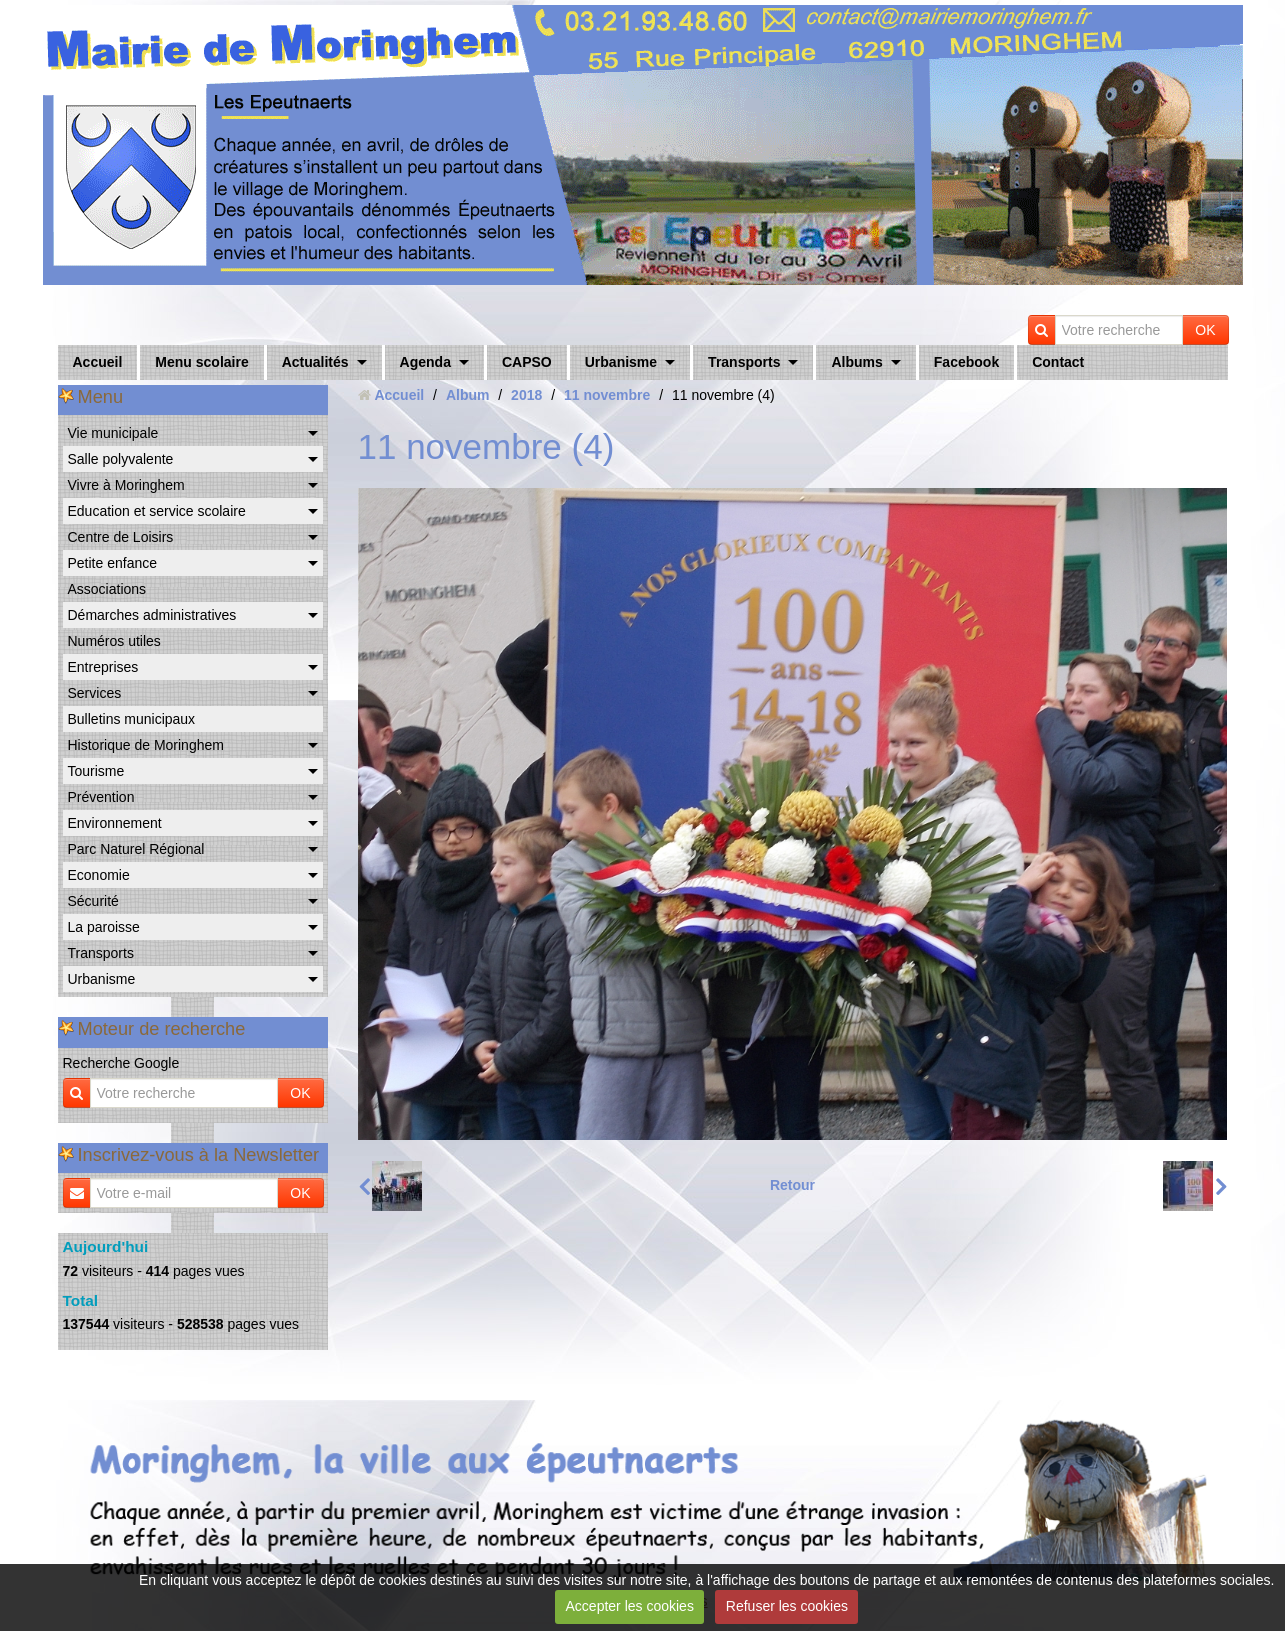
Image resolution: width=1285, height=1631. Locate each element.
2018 (526, 395)
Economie (99, 875)
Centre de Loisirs (121, 537)
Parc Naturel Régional (136, 849)
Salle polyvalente (121, 459)
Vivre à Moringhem (126, 485)
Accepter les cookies (630, 1606)
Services (95, 693)
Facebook (966, 362)
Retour (792, 1185)
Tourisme (96, 771)
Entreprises (103, 667)
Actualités (315, 362)
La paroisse (104, 927)
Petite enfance (113, 563)
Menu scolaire (201, 362)
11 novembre (607, 395)
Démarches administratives (152, 615)
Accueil (98, 362)
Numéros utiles (114, 641)
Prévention (101, 797)
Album (468, 395)
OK (1205, 330)
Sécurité (93, 901)
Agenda (425, 362)
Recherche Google (121, 1063)
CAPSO (527, 362)
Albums (856, 362)
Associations (107, 589)
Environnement (115, 823)
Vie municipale (113, 433)
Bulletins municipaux (132, 719)
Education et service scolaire (157, 511)
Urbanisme (621, 362)
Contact (1058, 362)
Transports (744, 362)
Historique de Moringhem (146, 745)
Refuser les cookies (787, 1606)
